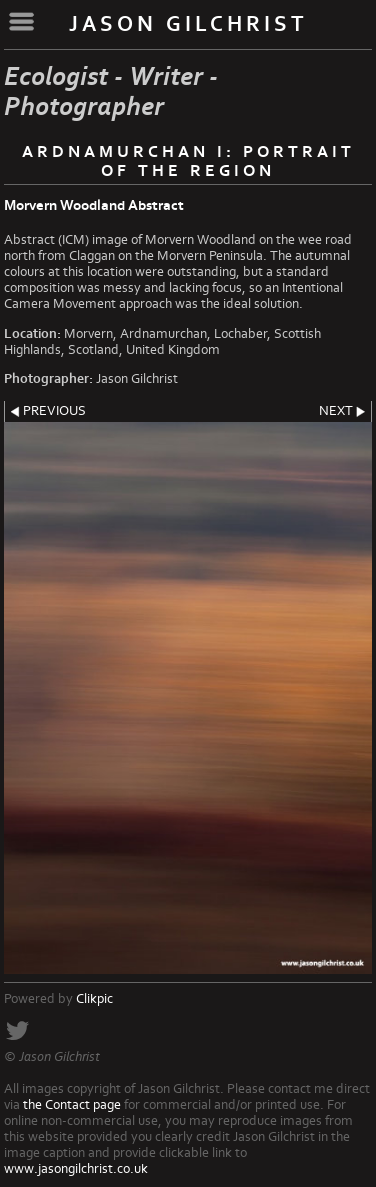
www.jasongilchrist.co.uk (76, 1169)
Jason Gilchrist (188, 24)
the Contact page (72, 1105)
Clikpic (94, 999)
